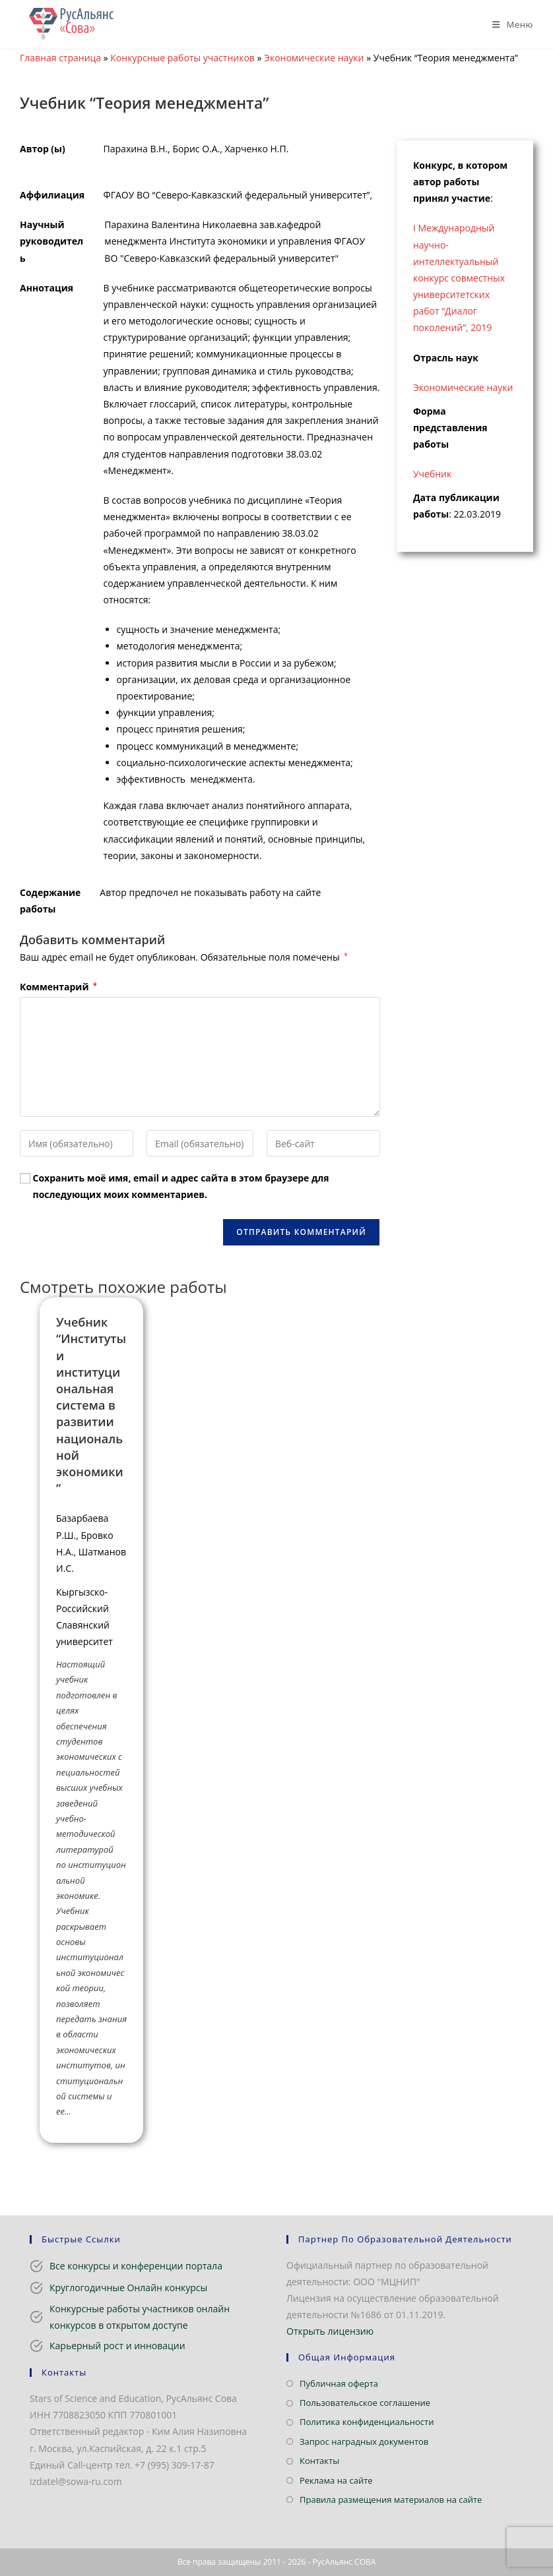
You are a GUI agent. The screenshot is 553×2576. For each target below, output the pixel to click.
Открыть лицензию (330, 2331)
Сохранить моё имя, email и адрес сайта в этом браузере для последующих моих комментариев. (181, 1186)
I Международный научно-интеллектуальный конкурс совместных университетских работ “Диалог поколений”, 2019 (459, 278)
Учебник (432, 473)
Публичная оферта (339, 2383)
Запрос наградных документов (364, 2441)
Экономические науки (314, 57)
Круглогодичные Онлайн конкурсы (128, 2287)
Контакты (319, 2461)
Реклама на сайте (336, 2480)
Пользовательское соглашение (365, 2403)
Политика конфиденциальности (367, 2422)
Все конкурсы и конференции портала (135, 2266)
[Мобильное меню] (507, 24)
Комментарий (58, 986)
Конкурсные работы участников (182, 57)
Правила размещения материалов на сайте (391, 2499)
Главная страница (60, 57)
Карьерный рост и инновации (117, 2345)
